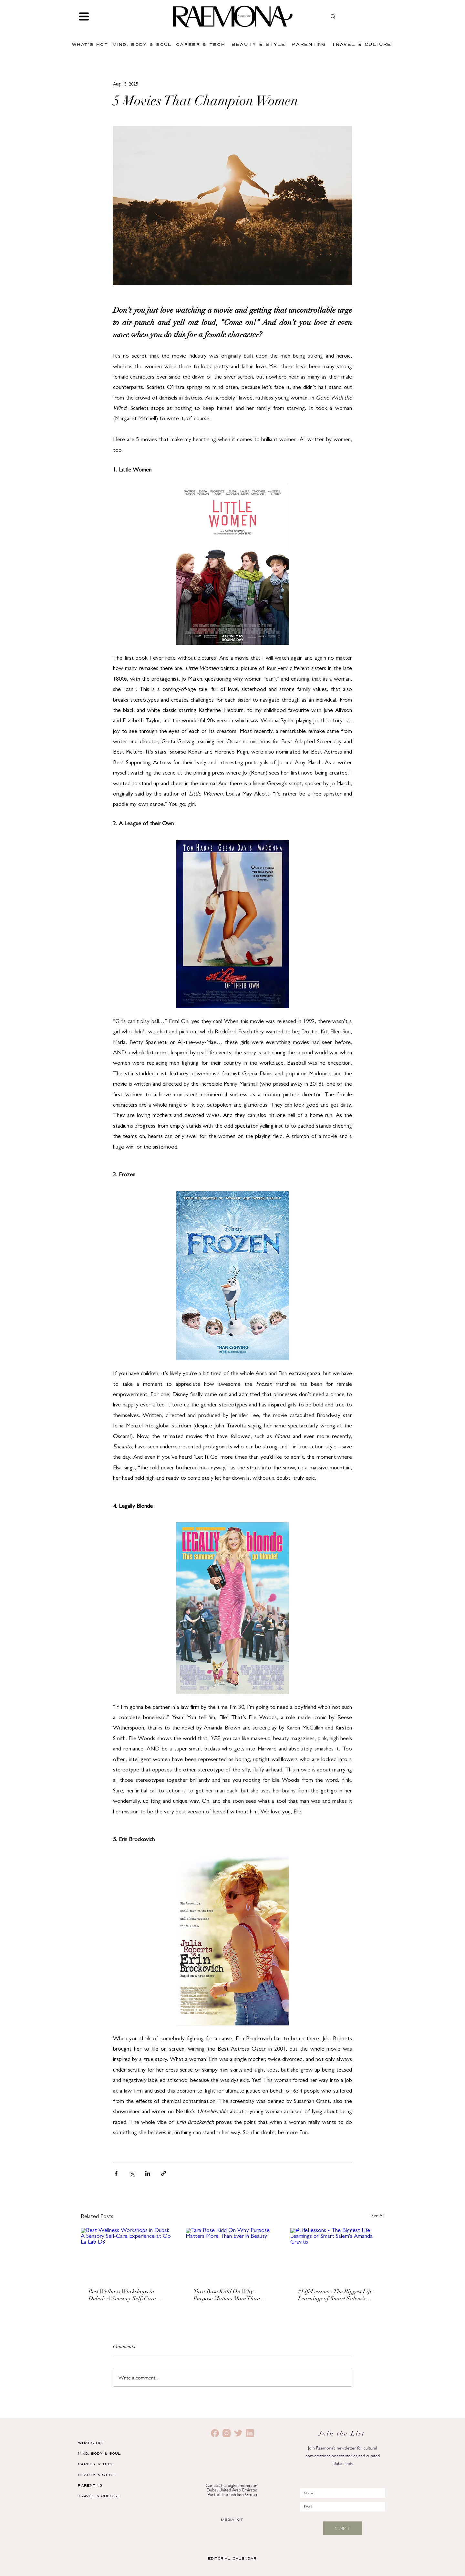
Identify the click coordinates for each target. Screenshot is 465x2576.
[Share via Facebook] (116, 2173)
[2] (215, 2433)
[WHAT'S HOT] (90, 44)
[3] (238, 2433)
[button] (84, 16)
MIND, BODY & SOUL (99, 2453)
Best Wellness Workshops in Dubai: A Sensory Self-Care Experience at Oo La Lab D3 (123, 2296)
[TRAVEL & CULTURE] (362, 44)
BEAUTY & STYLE (97, 2474)
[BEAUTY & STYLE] (259, 44)
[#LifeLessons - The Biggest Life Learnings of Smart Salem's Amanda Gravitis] (337, 2254)
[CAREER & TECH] (201, 44)
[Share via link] (163, 2173)
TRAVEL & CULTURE (99, 2496)
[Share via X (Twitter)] (132, 2173)
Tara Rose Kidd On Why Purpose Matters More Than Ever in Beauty (226, 2296)
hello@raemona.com (240, 2485)
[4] (250, 2433)
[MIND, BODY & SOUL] (143, 44)
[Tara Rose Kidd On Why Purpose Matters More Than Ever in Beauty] (233, 2254)
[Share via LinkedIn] (148, 2173)
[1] (226, 2433)
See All (377, 2216)
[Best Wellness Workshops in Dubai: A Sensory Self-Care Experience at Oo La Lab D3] (128, 2254)
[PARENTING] (309, 44)
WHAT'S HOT (91, 2442)
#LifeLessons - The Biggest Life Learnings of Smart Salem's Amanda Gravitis (335, 2296)
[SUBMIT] (342, 2528)
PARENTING (90, 2485)
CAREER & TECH (96, 2464)
